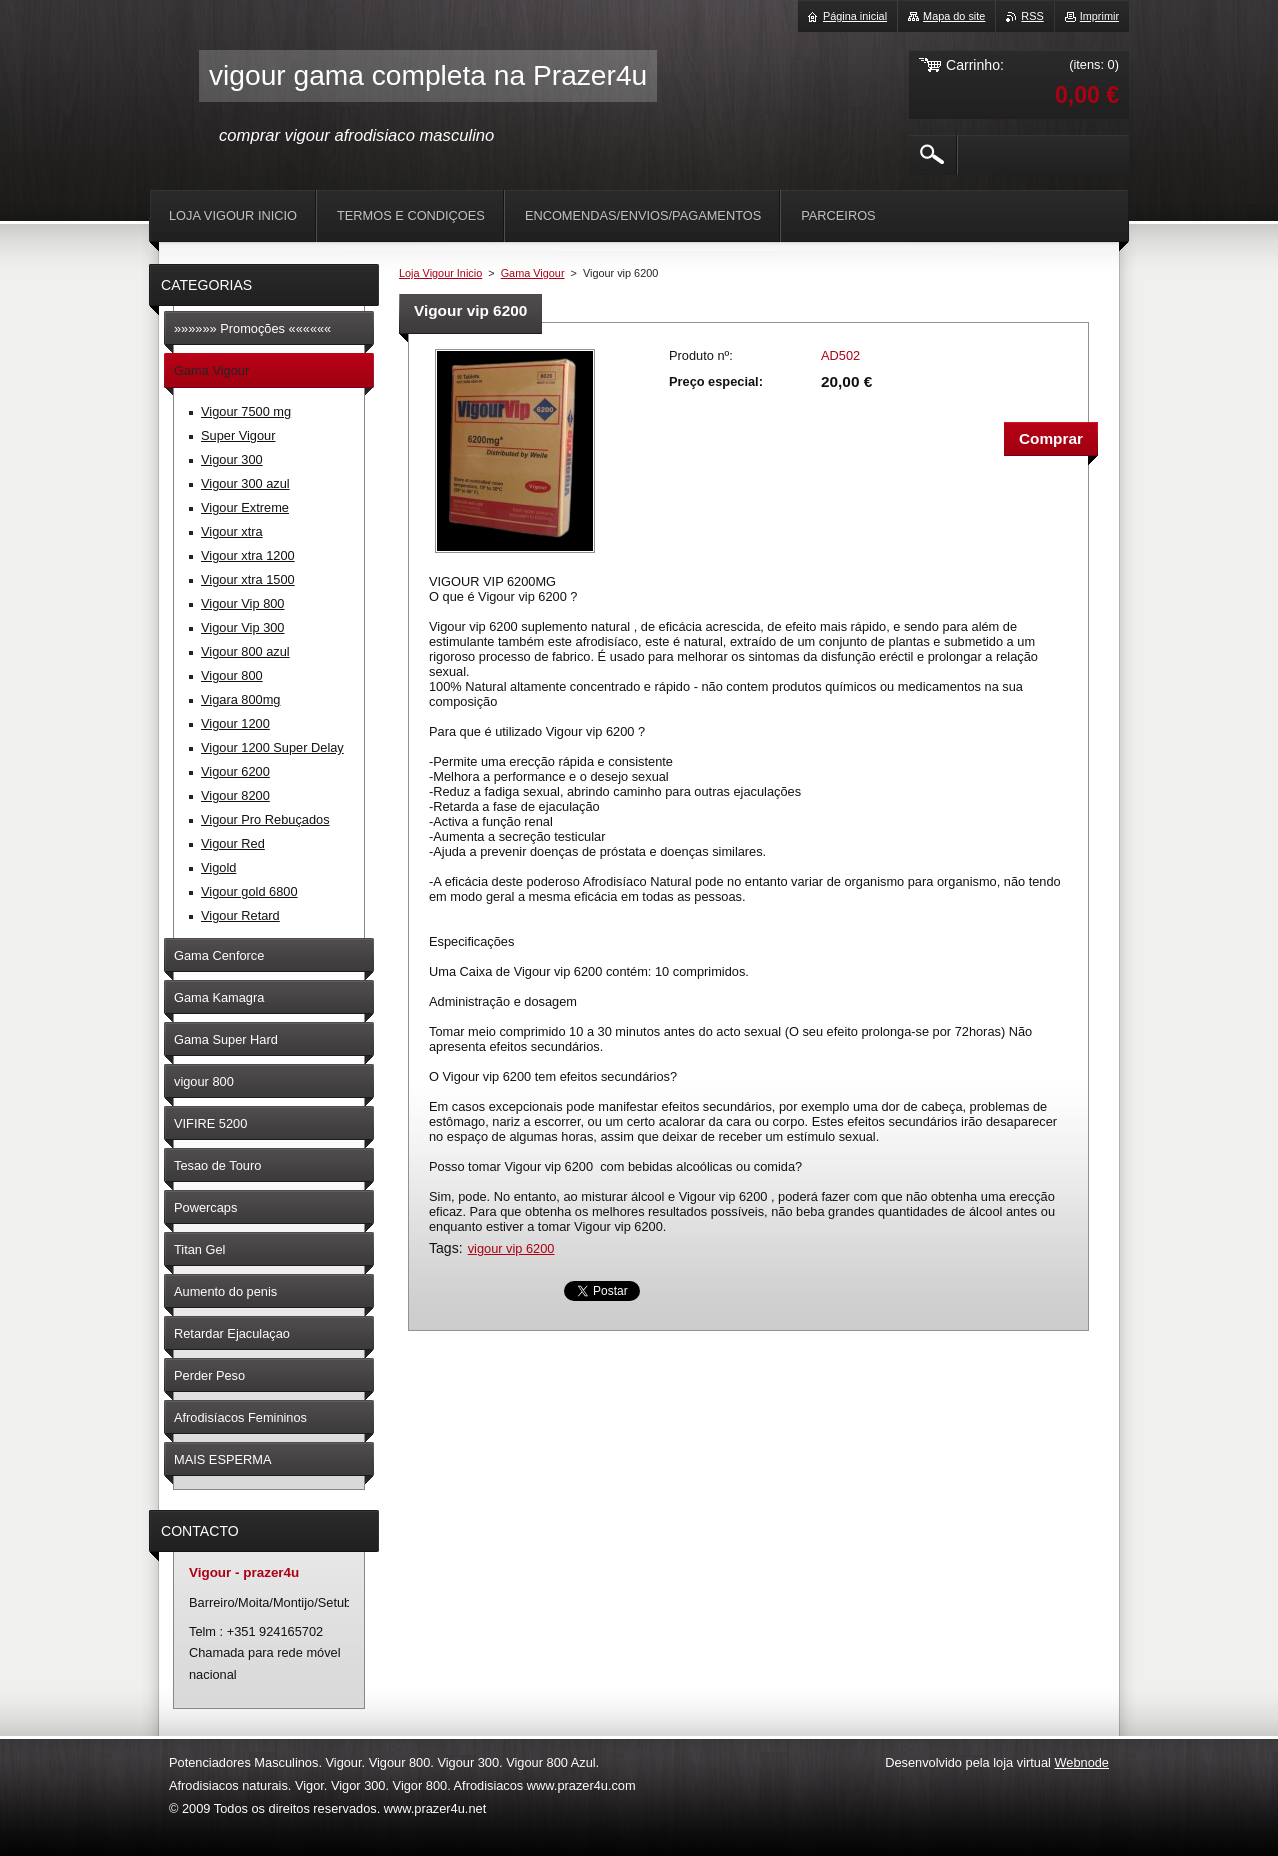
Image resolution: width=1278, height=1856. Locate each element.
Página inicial (855, 16)
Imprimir (1099, 16)
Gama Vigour (533, 273)
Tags (444, 1248)
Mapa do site (954, 16)
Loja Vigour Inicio (440, 273)
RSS (1032, 16)
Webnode (1081, 1762)
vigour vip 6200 (511, 1248)
